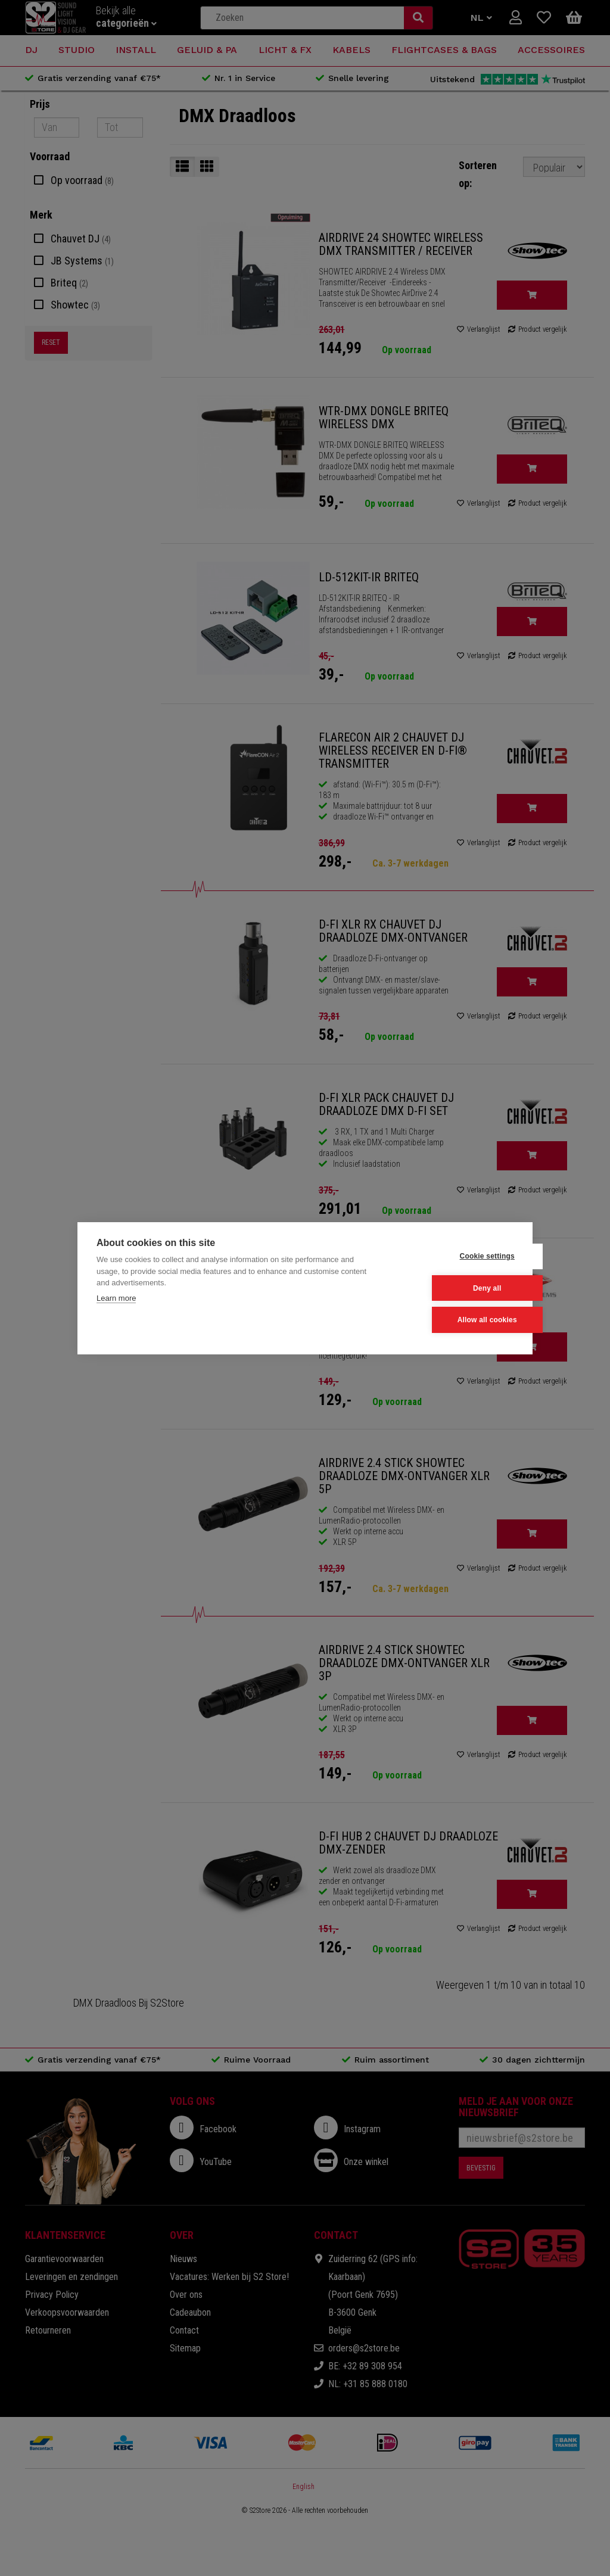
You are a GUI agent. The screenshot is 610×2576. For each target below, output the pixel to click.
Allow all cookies (454, 1320)
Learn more (116, 1298)
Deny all (455, 1288)
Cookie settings (454, 1257)
